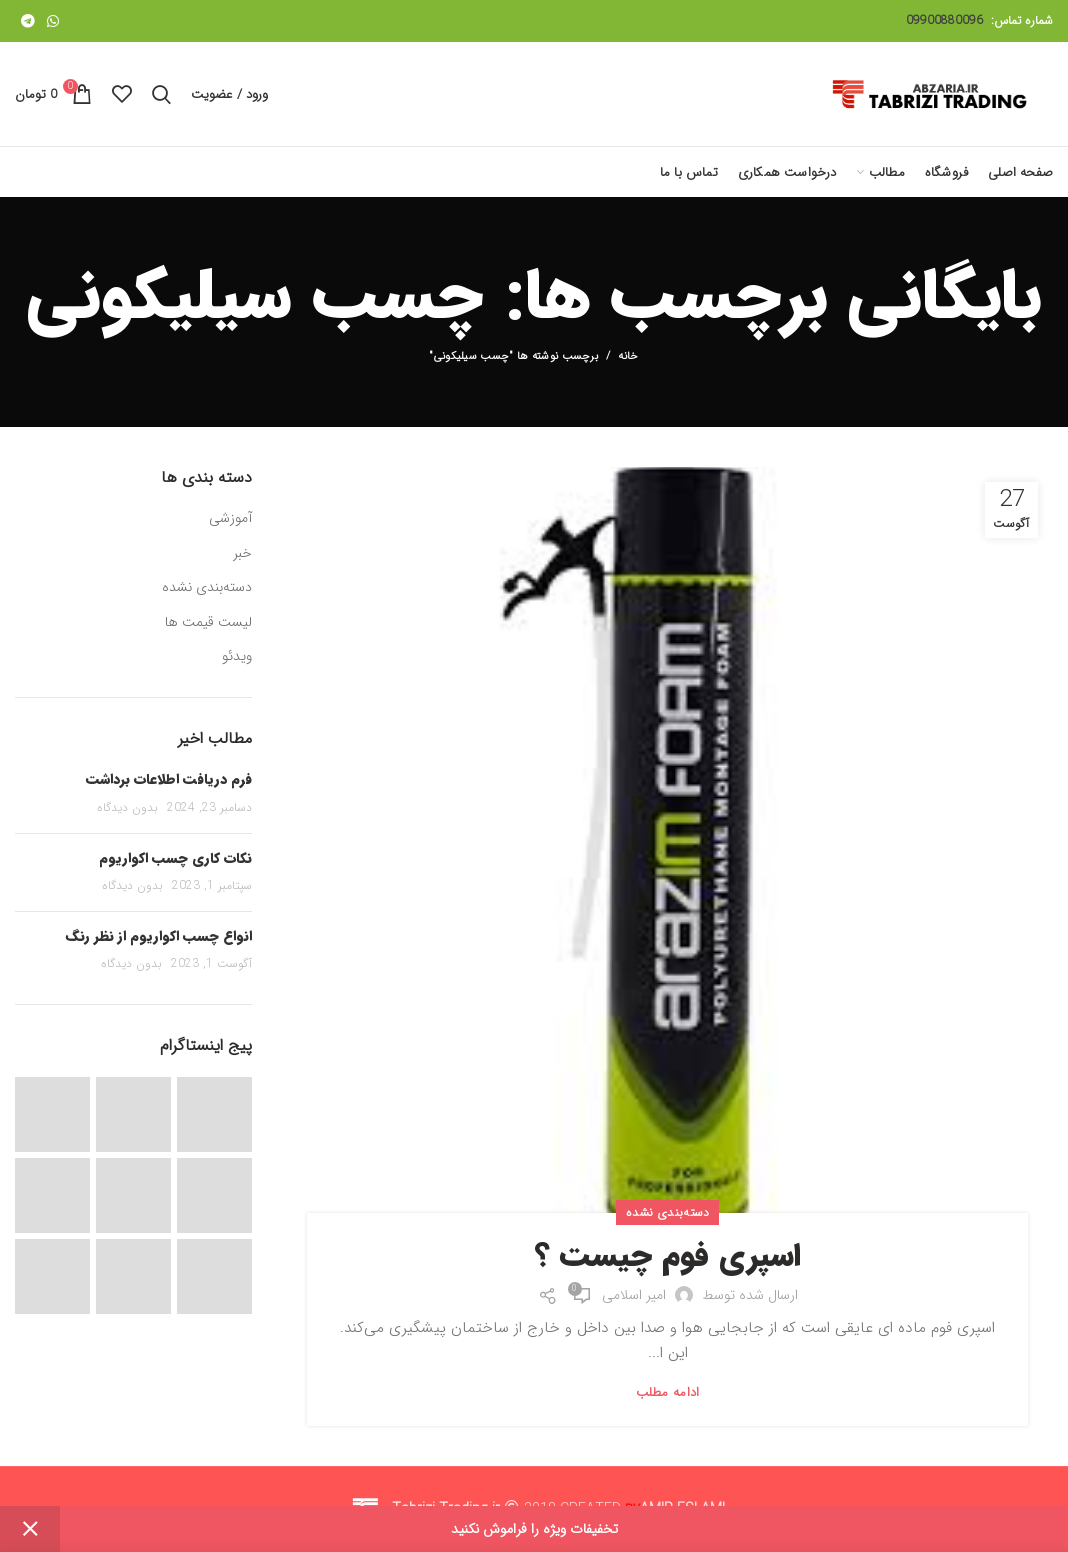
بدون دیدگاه (127, 807)
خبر (242, 554)
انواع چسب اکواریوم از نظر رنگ (159, 936)
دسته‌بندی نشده (668, 1212)
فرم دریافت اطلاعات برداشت (169, 779)
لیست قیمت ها (208, 623)
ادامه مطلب (668, 1392)
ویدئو (237, 657)
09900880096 (944, 20)
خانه (628, 357)
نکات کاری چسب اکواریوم (175, 858)
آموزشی (230, 519)
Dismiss (30, 1529)
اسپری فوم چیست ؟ (667, 1257)
